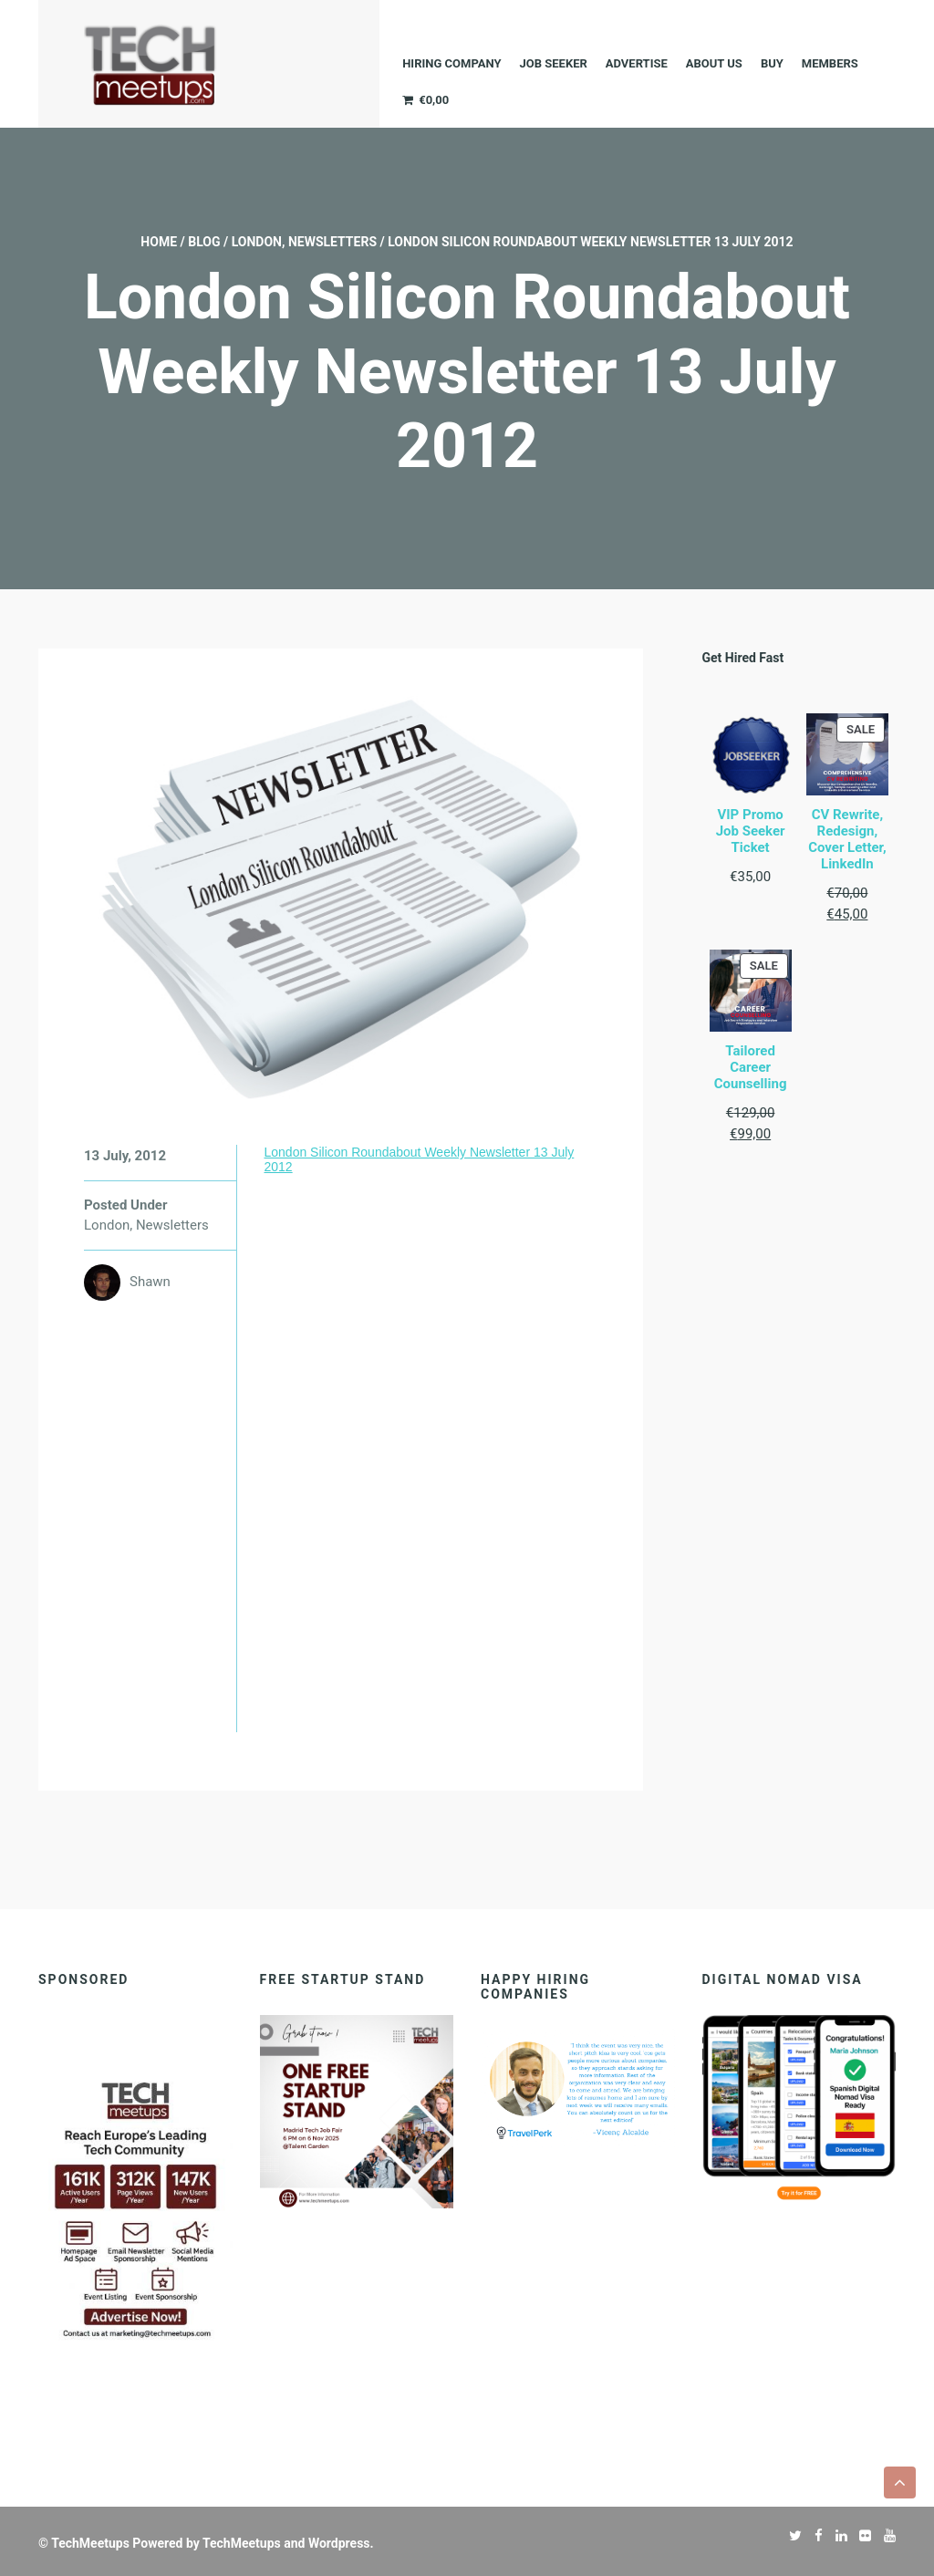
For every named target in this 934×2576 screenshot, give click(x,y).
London (257, 241)
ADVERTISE (637, 63)
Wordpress (339, 2543)
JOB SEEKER (553, 63)
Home (158, 241)
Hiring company (451, 63)
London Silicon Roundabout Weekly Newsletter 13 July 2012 (419, 1159)
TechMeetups (90, 2543)
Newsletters (332, 241)
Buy (772, 63)
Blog (204, 241)
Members (830, 63)
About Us (714, 63)
